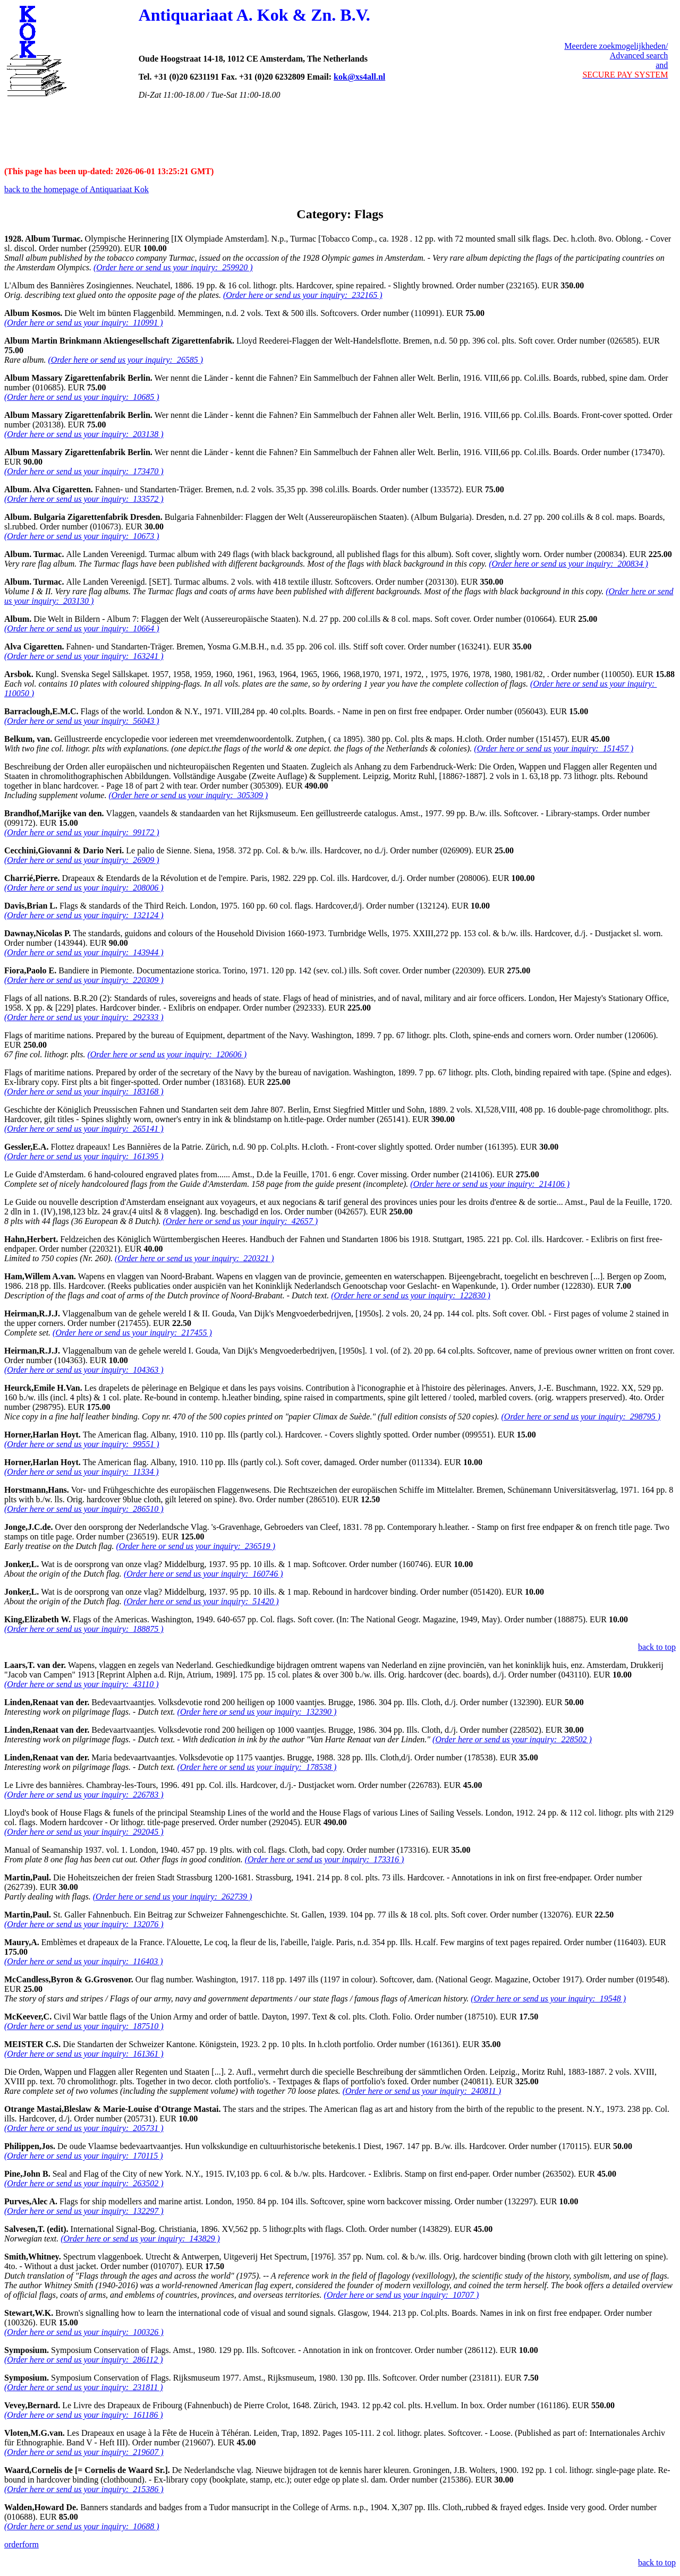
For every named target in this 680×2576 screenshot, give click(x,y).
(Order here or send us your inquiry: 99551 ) (81, 1444)
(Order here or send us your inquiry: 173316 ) (324, 1859)
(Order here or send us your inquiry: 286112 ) (83, 2359)
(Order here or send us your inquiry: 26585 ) (125, 359)
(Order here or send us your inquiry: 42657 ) (240, 1221)
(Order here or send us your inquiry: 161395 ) (84, 1156)
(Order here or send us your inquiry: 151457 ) (553, 748)
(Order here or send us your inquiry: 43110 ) (81, 1684)
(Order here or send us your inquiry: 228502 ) (512, 1739)
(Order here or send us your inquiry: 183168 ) (84, 1091)
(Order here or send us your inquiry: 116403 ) (83, 1961)
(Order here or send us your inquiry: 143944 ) (84, 952)
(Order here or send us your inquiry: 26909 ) (81, 860)
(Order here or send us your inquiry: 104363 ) (84, 1369)
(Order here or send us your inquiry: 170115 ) (83, 2155)
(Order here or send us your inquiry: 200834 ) (568, 563)
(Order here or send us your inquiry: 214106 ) (490, 1183)
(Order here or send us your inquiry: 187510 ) (84, 2026)
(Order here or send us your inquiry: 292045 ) (84, 1831)
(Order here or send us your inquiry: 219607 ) (84, 2452)
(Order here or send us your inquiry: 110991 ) (83, 322)
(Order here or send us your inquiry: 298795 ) (581, 1416)
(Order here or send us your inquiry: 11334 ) (81, 1471)
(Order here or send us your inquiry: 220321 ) (194, 1258)
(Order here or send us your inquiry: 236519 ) (195, 1546)
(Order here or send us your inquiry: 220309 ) (84, 980)
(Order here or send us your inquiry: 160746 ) (203, 1573)
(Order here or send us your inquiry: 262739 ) (172, 1896)
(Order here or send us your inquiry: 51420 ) (201, 1601)
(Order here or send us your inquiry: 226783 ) (84, 1794)
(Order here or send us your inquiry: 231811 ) (83, 2387)
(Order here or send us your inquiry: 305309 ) (188, 795)
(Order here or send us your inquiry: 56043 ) (81, 720)
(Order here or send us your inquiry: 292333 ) (84, 1017)
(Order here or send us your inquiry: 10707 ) (401, 2294)
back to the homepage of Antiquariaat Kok (76, 189)
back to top (657, 1646)
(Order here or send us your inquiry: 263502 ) (84, 2183)
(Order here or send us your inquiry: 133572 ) (84, 498)
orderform (21, 2544)
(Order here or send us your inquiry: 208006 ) (84, 887)
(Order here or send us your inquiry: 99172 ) (81, 832)
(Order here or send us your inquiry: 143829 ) (140, 2238)
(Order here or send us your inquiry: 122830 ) (410, 1295)
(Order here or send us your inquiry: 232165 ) (302, 294)
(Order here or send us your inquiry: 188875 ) (84, 1628)
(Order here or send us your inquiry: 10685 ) (81, 396)
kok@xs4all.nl (359, 76)
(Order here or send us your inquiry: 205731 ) (84, 2128)
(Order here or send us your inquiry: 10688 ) (81, 2526)
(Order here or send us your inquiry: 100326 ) (84, 2332)
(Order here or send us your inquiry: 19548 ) (548, 1998)
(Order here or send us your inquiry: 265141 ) (84, 1128)
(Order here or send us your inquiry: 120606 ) (166, 1054)
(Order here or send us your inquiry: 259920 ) (173, 267)
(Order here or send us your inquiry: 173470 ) (84, 471)
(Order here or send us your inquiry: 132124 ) (84, 915)
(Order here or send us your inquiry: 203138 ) (84, 434)
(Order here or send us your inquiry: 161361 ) (84, 2053)
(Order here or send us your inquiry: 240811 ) (422, 2090)
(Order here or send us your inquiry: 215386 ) (84, 2489)
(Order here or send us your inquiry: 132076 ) (84, 1924)
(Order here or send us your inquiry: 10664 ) (81, 628)
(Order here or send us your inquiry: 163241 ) (84, 656)
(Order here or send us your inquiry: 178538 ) (257, 1766)
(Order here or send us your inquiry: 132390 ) (257, 1711)
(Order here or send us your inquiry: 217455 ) (132, 1332)
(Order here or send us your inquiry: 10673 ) (81, 536)
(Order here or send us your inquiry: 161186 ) (83, 2414)
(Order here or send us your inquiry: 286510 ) (84, 1508)
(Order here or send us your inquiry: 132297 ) (84, 2210)
